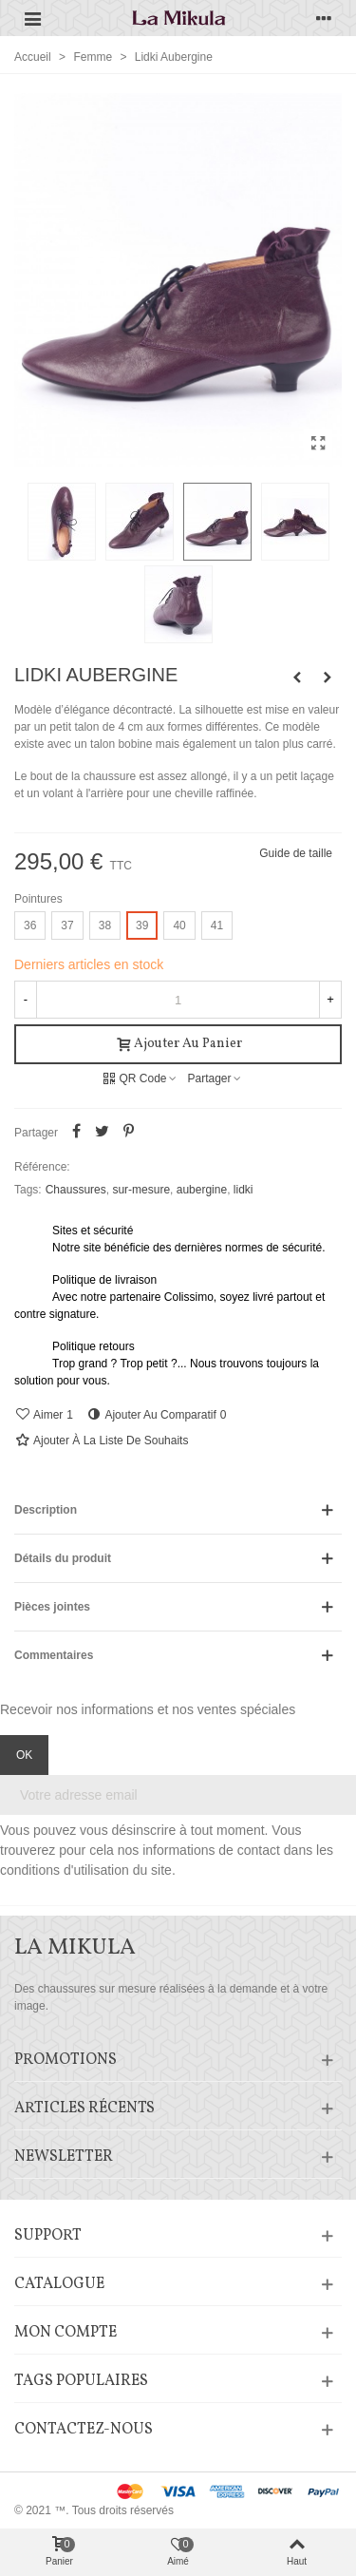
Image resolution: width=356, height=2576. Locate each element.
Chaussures (76, 1189)
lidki (243, 1189)
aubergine (202, 1189)
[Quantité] (178, 1000)
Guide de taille (295, 853)
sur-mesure (141, 1189)
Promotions (65, 2060)
